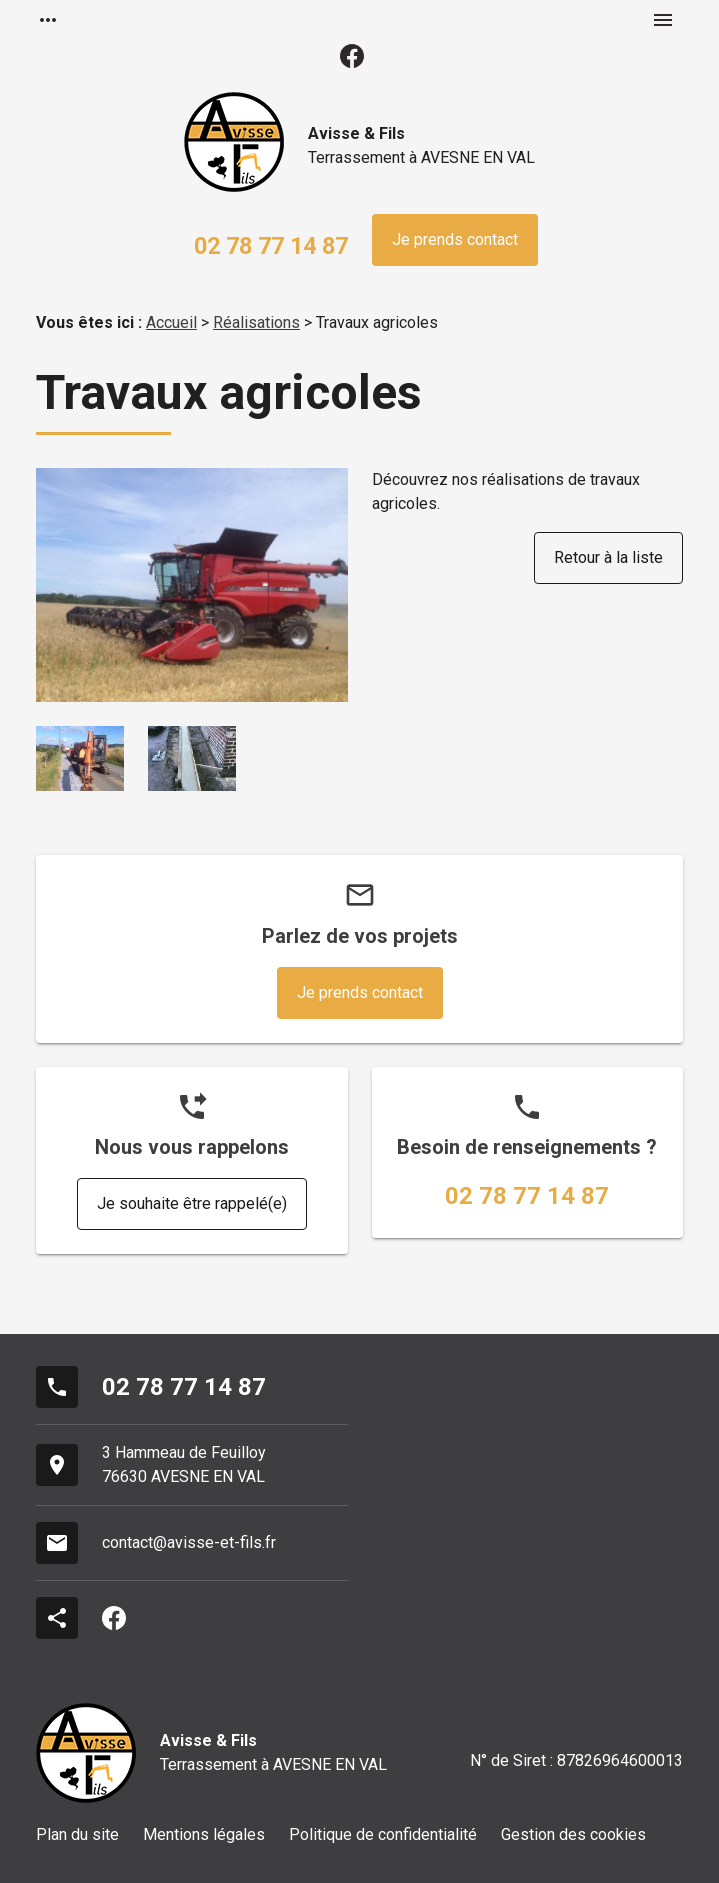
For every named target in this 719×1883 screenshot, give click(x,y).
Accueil (171, 322)
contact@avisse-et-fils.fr (189, 1542)
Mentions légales (204, 1834)
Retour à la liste (608, 557)
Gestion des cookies (573, 1834)
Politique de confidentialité (383, 1834)
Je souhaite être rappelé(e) (192, 1203)
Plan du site (77, 1834)
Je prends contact (455, 239)
